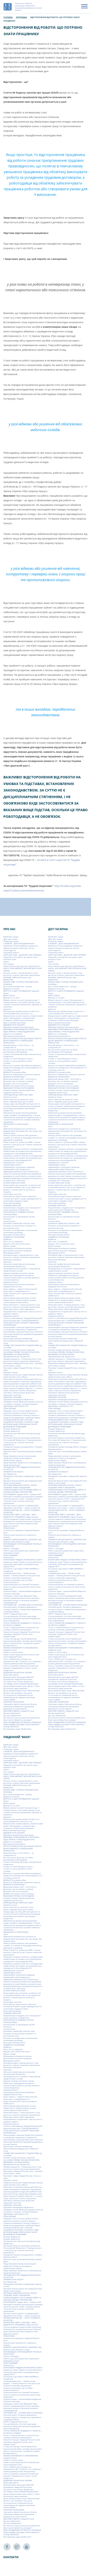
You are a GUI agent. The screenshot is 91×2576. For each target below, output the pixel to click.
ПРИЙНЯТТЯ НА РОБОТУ (13, 1472)
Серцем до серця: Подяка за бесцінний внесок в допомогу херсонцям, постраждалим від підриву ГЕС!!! (22, 1564)
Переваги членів (10, 1372)
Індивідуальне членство (13, 1162)
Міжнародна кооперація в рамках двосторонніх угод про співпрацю (17, 1249)
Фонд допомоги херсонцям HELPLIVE (18, 1677)
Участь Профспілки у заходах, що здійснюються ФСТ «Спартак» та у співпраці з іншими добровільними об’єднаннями (22, 1661)
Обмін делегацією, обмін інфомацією (18, 1309)
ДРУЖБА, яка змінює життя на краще (18, 1086)
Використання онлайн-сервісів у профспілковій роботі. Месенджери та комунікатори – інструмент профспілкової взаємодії (23, 1018)
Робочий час (8, 1557)
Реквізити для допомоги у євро (16, 1541)
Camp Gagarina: (9, 950)
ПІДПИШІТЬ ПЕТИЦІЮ (12, 1397)
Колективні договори (12, 1203)
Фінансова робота (11, 1675)
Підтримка (21, 17)
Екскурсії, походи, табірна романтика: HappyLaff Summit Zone (19, 1091)
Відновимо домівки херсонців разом (18, 1027)
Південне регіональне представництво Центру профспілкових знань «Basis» (23, 1375)
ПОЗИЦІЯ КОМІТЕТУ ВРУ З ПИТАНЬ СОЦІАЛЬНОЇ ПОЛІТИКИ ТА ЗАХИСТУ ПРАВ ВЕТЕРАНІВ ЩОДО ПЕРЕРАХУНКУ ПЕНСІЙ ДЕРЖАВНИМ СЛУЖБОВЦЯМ (20, 1423)
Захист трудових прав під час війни (18, 1101)
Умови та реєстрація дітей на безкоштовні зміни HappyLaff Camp (21, 1655)
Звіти (5, 1126)
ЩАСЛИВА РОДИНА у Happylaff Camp (18, 1711)
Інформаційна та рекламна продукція (19, 1167)
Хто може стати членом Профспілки (18, 1682)
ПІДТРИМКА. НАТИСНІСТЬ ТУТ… (16, 1406)
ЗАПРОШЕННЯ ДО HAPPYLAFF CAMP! (18, 1095)
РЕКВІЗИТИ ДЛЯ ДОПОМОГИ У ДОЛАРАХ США (22, 1539)
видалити (7, 1009)
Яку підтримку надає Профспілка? (17, 1729)
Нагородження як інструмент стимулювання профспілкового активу (21, 1269)
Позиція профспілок (11, 1431)
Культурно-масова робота (14, 1235)
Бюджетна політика (11, 989)
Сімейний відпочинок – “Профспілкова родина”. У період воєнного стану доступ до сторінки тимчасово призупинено (21, 1575)
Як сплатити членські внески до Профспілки (21, 1717)
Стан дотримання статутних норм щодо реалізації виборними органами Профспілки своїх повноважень (21, 1618)
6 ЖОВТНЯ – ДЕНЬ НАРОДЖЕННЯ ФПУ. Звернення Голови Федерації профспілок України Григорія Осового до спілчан (20, 946)
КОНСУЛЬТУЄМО (10, 1214)
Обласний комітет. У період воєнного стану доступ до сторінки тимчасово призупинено (21, 1306)
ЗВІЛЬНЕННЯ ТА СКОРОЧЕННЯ (15, 1124)
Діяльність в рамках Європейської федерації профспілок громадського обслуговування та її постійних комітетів (23, 1067)
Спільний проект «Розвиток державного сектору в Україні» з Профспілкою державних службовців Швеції (22, 1609)
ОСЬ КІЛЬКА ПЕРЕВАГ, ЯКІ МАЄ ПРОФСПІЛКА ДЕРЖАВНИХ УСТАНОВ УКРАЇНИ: (21, 1353)
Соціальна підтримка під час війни (18, 1580)
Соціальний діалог (11, 1582)
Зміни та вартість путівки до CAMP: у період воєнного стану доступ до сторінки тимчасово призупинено (22, 1144)
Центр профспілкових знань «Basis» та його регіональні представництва (21, 1687)
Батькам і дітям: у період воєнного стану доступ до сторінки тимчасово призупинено (21, 974)
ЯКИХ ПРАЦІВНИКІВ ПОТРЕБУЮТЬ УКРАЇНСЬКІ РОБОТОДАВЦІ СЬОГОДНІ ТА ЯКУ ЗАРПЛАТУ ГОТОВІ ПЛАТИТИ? (22, 1724)
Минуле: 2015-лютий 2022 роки (16, 1244)
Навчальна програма (12, 1259)
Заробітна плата (10, 1097)
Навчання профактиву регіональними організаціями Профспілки (19, 1265)
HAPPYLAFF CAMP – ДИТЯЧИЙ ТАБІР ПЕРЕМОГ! (22, 955)
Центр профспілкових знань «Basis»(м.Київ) (21, 1690)
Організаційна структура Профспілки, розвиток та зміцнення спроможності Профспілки (23, 1328)
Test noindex (8, 964)
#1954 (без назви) (10, 941)
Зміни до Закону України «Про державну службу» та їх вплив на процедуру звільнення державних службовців (22, 1137)
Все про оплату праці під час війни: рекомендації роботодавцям (18, 1051)
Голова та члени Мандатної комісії (18, 1059)
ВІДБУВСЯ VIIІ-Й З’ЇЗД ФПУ (14, 1025)
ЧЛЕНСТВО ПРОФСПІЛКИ (13, 1702)
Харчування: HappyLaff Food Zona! (17, 1679)
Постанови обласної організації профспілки (21, 1438)
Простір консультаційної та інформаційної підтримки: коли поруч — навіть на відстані (21, 1506)
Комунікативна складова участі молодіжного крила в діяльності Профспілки (22, 1208)
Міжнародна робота (11, 1253)
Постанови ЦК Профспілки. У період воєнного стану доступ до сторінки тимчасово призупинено (22, 1442)
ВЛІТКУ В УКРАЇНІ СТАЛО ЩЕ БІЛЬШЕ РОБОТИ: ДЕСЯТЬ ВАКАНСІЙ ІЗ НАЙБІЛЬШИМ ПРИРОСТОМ (22, 1040)
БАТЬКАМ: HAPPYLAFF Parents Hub (17, 977)
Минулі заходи (9, 1246)
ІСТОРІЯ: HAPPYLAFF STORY (14, 1183)
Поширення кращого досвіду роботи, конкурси (22, 1447)
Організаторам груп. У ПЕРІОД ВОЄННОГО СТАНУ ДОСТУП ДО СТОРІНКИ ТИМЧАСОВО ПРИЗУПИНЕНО (21, 1322)
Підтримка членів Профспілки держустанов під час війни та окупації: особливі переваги (23, 1403)
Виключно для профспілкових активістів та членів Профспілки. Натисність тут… (21, 1012)
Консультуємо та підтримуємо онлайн (19, 1217)
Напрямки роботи (10, 1282)
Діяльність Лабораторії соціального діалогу (21, 1074)
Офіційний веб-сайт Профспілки (16, 1356)
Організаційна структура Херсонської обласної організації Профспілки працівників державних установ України (23, 1334)
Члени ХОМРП (9, 1699)
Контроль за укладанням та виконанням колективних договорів (20, 1231)
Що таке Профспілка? (12, 1715)
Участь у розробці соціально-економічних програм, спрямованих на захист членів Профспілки (20, 1668)
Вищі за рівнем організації (14, 1022)
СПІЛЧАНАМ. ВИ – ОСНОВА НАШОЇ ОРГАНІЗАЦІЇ (22, 1605)
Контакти (7, 1219)
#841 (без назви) (10, 939)
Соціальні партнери (11, 1593)
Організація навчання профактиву (17, 1338)
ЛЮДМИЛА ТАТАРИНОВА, (14, 1237)
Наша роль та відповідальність (16, 1291)
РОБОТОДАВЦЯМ (10, 1555)
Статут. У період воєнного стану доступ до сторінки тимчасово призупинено (21, 1628)
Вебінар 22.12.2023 (11, 998)
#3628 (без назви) (10, 937)
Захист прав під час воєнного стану (18, 1099)
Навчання (7, 1262)
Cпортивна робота (11, 953)
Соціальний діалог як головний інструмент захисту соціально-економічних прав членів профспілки (21, 1586)
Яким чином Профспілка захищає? (17, 1720)
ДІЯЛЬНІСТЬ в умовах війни (14, 1072)
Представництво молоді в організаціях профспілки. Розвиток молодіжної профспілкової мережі (19, 1458)
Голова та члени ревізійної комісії (17, 1061)
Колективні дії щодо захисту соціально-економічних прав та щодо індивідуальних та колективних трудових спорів (22, 1198)
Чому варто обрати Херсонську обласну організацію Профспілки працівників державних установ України (20, 1706)
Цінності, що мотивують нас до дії (17, 1693)
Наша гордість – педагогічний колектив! (20, 1289)
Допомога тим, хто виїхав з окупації (18, 1081)
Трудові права (9, 1636)
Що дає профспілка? (11, 1713)
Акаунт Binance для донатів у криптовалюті (21, 966)
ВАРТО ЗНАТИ (9, 995)
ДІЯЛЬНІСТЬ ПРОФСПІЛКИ (14, 1077)
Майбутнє (7, 1239)
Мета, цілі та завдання (13, 1241)
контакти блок (9, 1221)
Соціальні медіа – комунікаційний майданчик (22, 1591)
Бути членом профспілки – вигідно (17, 986)
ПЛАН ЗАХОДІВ (9, 1408)
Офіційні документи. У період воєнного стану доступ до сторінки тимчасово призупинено (22, 1360)
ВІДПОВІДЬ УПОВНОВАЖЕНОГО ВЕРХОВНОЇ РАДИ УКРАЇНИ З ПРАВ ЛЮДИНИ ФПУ (21, 1030)
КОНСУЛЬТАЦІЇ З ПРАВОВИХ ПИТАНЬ (18, 1212)
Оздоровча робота (11, 1316)
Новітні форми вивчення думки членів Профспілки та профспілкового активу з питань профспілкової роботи (20, 1300)
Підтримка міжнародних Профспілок (18, 1399)
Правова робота (10, 1449)
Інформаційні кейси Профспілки (16, 1169)
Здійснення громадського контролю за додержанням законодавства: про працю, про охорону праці (22, 1131)
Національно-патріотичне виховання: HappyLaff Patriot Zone (19, 1285)
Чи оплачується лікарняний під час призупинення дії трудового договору (19, 1696)
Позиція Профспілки (11, 1429)
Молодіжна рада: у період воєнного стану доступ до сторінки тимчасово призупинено (21, 1256)
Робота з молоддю (11, 1548)
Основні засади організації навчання (19, 1350)
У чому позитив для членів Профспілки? (20, 1639)
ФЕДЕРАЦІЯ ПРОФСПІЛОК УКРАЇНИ (17, 1672)
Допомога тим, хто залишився (15, 1083)
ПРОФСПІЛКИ (9, 1528)
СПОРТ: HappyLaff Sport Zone (15, 1614)
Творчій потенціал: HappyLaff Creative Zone (21, 1632)
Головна (8, 17)
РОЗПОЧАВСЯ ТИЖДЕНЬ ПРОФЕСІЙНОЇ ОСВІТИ (22, 1560)
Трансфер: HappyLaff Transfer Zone (18, 1634)
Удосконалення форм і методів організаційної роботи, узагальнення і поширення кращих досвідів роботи (22, 1643)
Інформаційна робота (12, 1165)
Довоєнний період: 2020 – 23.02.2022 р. (20, 1079)
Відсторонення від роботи (14, 1036)
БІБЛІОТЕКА (8, 979)
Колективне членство (12, 1194)
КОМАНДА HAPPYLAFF (12, 1205)
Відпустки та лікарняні (12, 1034)
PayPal (6, 962)
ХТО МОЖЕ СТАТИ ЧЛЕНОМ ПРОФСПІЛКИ (20, 1684)
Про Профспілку (10, 1474)
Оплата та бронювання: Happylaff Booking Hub (22, 1318)
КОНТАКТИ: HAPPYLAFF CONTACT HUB (18, 1223)
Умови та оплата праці (13, 1652)
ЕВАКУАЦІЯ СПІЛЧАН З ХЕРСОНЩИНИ (18, 1088)
